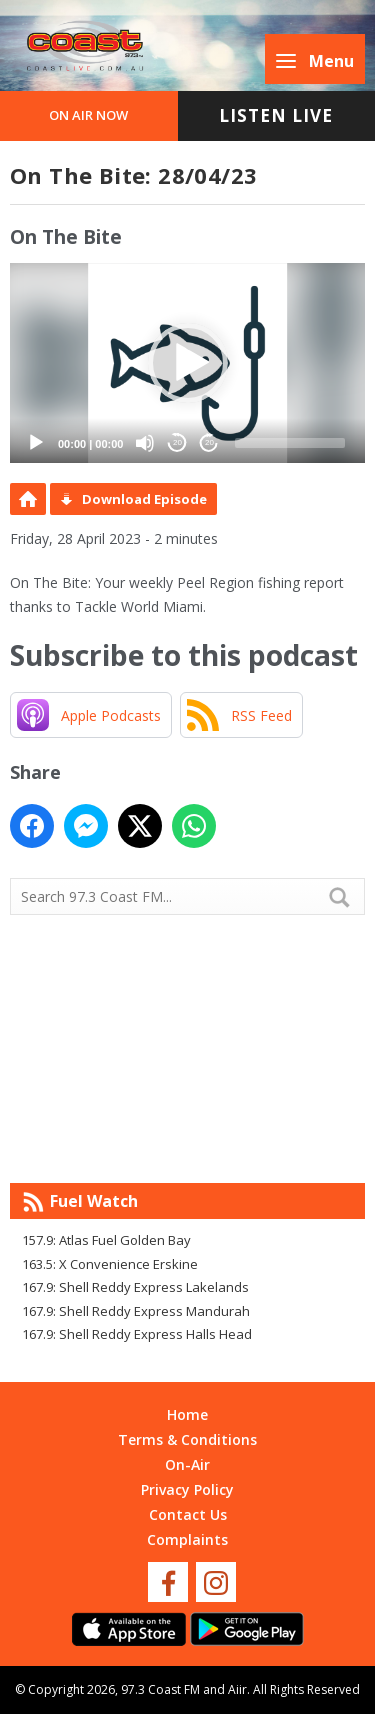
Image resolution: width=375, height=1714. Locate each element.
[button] (188, 363)
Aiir (237, 1689)
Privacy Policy (187, 1489)
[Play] (36, 443)
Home (187, 1414)
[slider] (290, 443)
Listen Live (276, 115)
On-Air (187, 1464)
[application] (187, 363)
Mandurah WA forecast (188, 1143)
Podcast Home (28, 499)
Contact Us (188, 1514)
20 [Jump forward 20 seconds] (209, 442)
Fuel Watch (94, 1201)
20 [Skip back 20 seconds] (177, 442)
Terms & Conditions (187, 1439)
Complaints (187, 1539)
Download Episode (144, 499)
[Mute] (145, 443)
